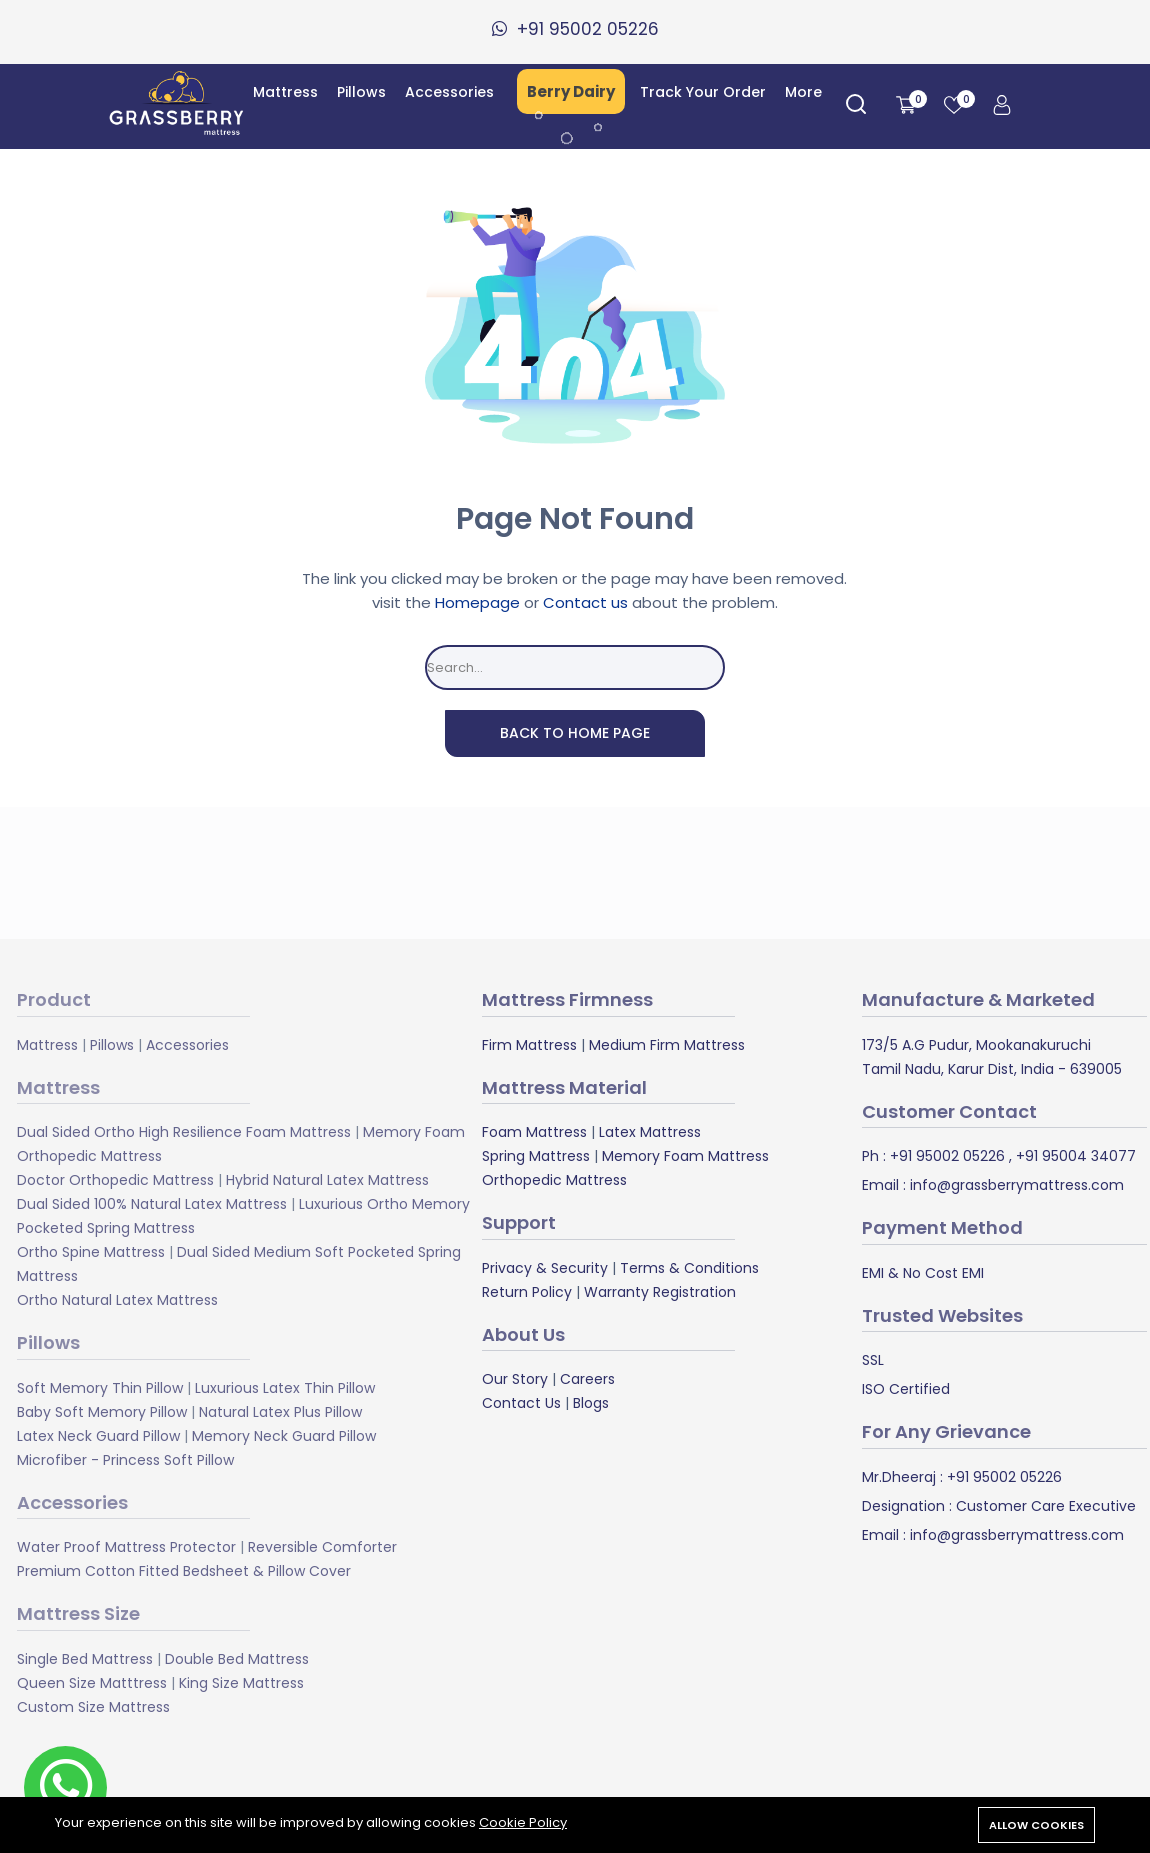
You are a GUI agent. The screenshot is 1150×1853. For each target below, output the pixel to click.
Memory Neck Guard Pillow (284, 1436)
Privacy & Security (545, 1268)
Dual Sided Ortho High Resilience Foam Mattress (184, 1132)
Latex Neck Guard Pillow (98, 1436)
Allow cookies (1036, 1825)
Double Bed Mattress (237, 1659)
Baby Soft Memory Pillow (102, 1412)
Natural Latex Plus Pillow (280, 1412)
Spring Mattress (536, 1156)
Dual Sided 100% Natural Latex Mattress (152, 1204)
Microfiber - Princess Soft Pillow (125, 1460)
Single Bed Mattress (85, 1659)
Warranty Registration (660, 1292)
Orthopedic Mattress (554, 1180)
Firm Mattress (529, 1045)
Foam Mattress (534, 1132)
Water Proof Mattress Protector (126, 1547)
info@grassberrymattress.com (1015, 1185)
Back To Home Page (575, 733)
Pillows (361, 92)
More (803, 92)
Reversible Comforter (322, 1547)
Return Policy (527, 1292)
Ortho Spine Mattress (91, 1252)
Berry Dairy (571, 91)
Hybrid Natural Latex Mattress (327, 1180)
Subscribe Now (765, 873)
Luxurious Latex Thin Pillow (285, 1388)
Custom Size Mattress (93, 1707)
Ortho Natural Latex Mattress (117, 1300)
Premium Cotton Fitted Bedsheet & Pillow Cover (184, 1571)
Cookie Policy (523, 1822)
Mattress (285, 92)
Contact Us (521, 1403)
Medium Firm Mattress (667, 1045)
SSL (873, 1360)
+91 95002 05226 (945, 1156)
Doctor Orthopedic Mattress (115, 1180)
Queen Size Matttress (92, 1683)
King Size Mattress (241, 1683)
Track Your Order (703, 92)
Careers (587, 1379)
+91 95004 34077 (1074, 1156)
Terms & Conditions (689, 1268)
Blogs (591, 1403)
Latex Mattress (650, 1132)
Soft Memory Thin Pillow (100, 1388)
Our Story (515, 1379)
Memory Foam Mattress (685, 1156)
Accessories (449, 92)
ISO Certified (906, 1389)
